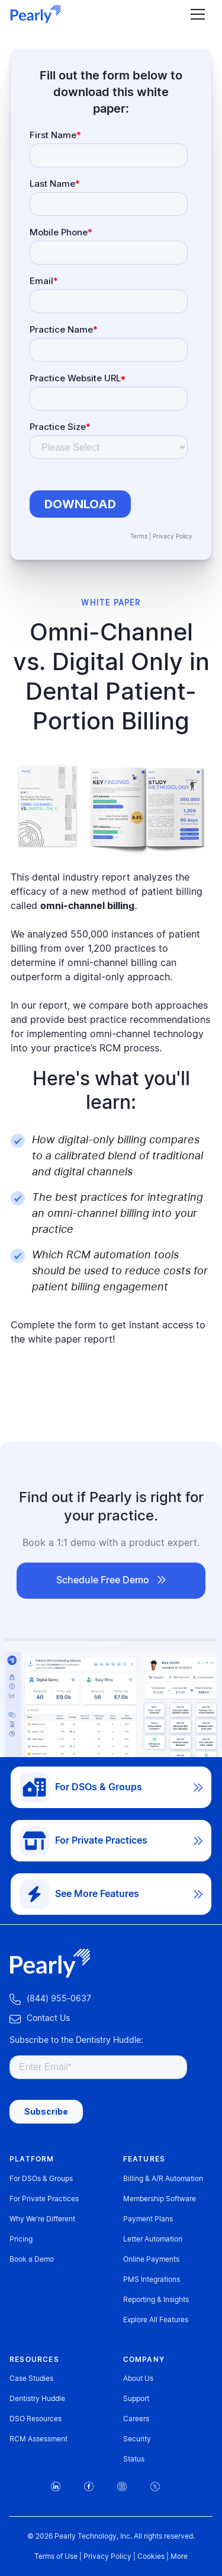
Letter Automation (152, 2239)
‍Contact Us (39, 2019)
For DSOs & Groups (41, 2178)
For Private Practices (44, 2198)
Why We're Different (42, 2219)
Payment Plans (148, 2219)
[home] (35, 14)
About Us (138, 2378)
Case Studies (31, 2378)
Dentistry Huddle (37, 2398)
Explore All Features (155, 2319)
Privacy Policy (172, 537)
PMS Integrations (151, 2279)
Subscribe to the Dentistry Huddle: (76, 2040)
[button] (195, 14)
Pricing (21, 2239)
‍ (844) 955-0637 (50, 1999)
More (179, 2556)
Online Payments (151, 2259)
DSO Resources (35, 2418)
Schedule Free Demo (111, 1580)
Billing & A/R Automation (163, 2178)
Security (137, 2439)
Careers (136, 2418)
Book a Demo (31, 2259)
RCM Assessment (38, 2439)
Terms (138, 537)
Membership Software (159, 2198)
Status (133, 2459)
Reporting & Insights (156, 2299)
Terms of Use (56, 2556)
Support (136, 2398)
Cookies (151, 2556)
